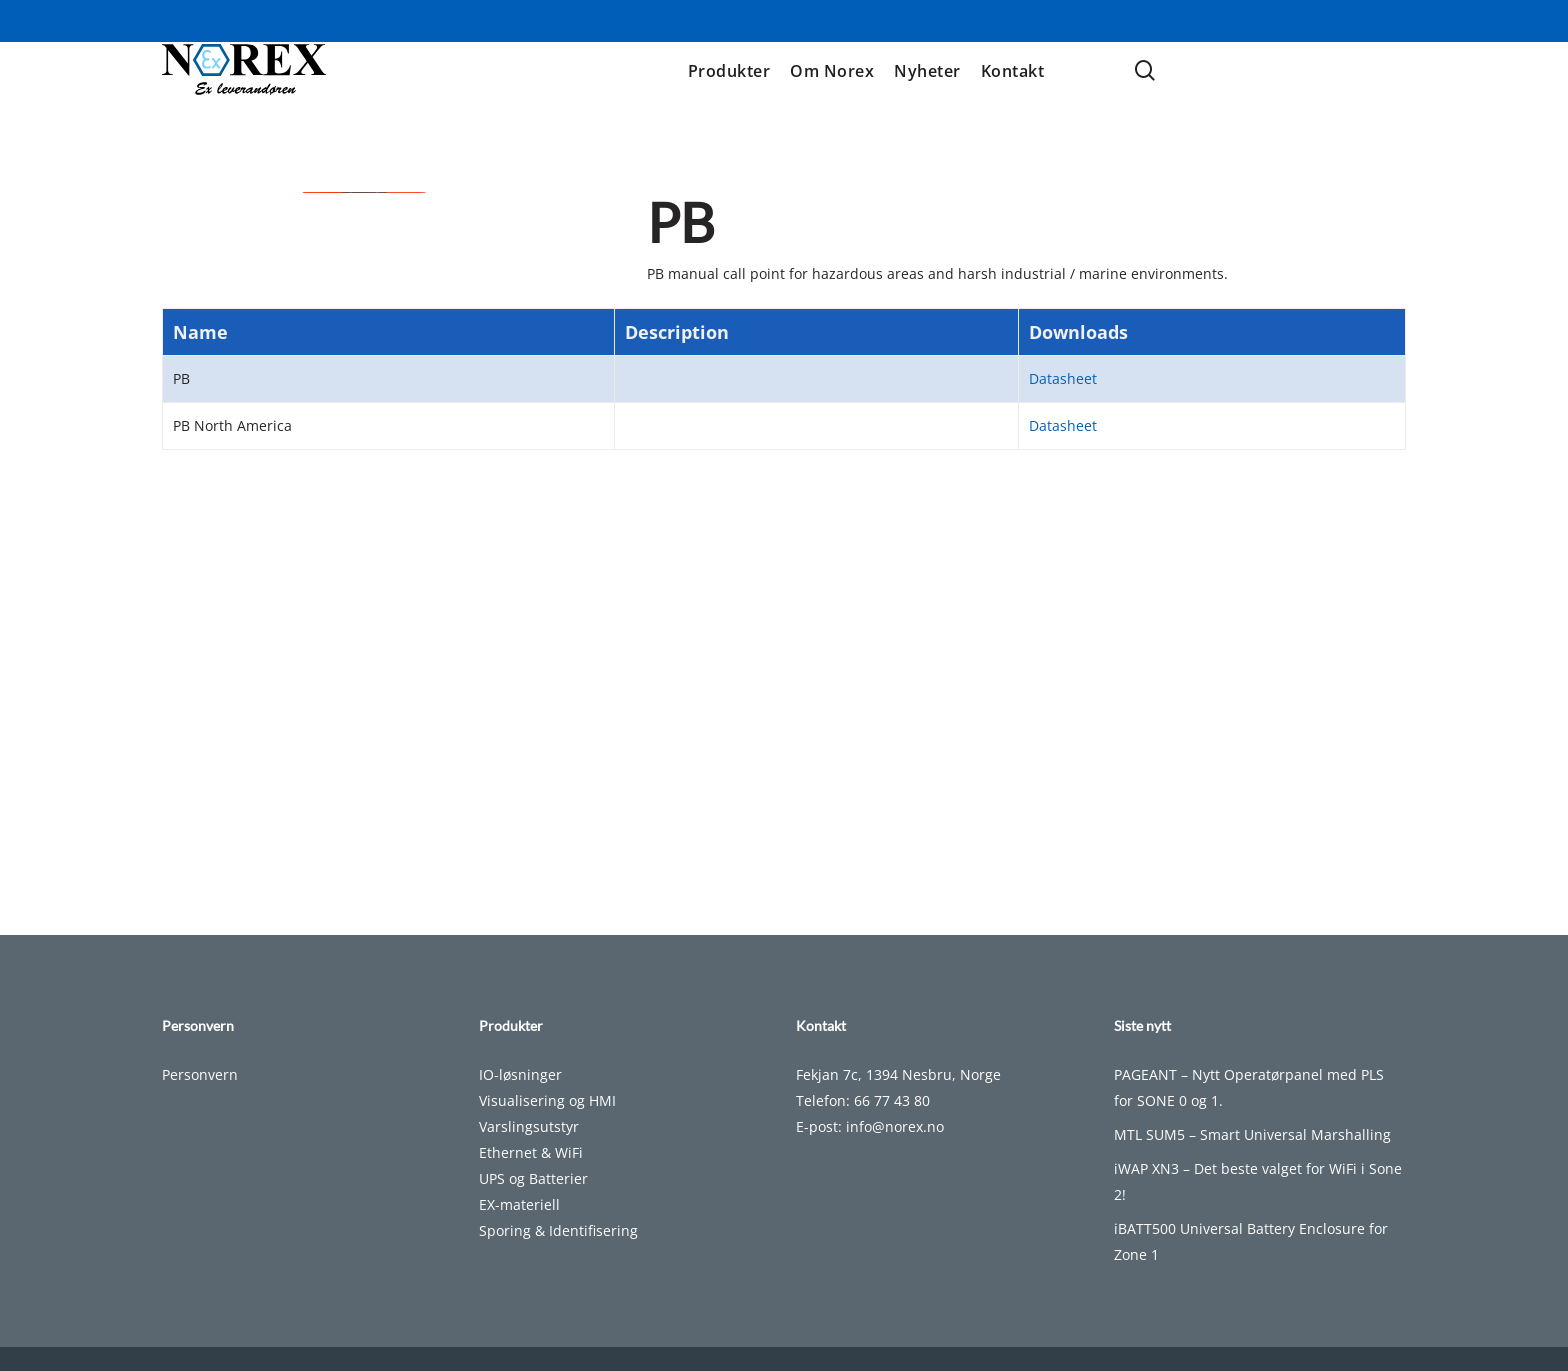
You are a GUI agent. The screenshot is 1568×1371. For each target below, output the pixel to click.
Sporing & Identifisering (558, 1230)
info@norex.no (895, 1126)
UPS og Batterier (533, 1178)
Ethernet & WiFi (531, 1152)
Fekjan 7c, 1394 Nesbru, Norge (898, 1074)
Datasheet (1063, 683)
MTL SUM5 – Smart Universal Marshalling (1252, 1134)
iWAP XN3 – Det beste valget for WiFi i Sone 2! (1258, 1181)
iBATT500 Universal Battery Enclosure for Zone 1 (1251, 1241)
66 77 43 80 (892, 1100)
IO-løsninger (520, 1074)
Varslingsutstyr (529, 1126)
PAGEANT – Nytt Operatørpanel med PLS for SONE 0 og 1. (1249, 1087)
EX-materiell (519, 1204)
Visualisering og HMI (547, 1100)
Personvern (200, 1074)
